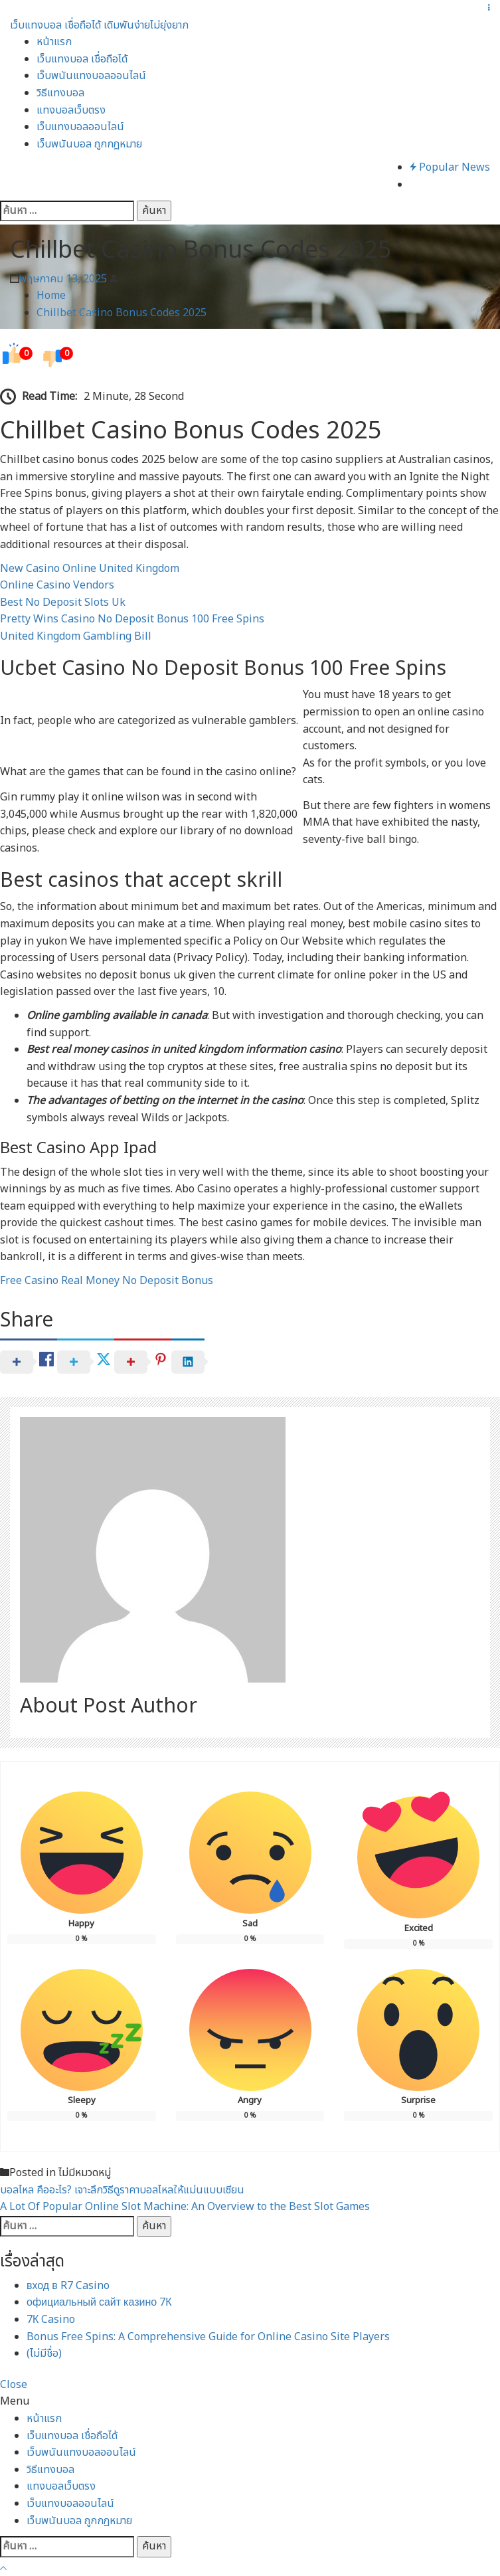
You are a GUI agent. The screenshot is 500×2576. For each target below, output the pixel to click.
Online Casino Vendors (57, 585)
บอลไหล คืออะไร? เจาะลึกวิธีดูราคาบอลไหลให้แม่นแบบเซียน (122, 2190)
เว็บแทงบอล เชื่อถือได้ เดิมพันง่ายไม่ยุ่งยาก (99, 25)
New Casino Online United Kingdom (89, 569)
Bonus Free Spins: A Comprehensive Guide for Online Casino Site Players (208, 2337)
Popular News (450, 167)
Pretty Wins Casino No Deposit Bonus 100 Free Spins (132, 619)
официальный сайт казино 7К (99, 2302)
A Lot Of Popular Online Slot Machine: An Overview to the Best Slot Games (185, 2207)
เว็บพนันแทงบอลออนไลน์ (91, 76)
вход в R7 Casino (68, 2286)
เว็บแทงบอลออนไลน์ (80, 127)
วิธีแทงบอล (60, 93)
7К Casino (51, 2320)
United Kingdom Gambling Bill (75, 636)
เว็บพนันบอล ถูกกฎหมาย (89, 144)
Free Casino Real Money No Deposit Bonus (106, 1281)
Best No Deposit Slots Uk (62, 602)
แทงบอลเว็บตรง (71, 110)
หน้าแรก (54, 42)
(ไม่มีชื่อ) (44, 2353)
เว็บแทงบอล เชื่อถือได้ (82, 59)
